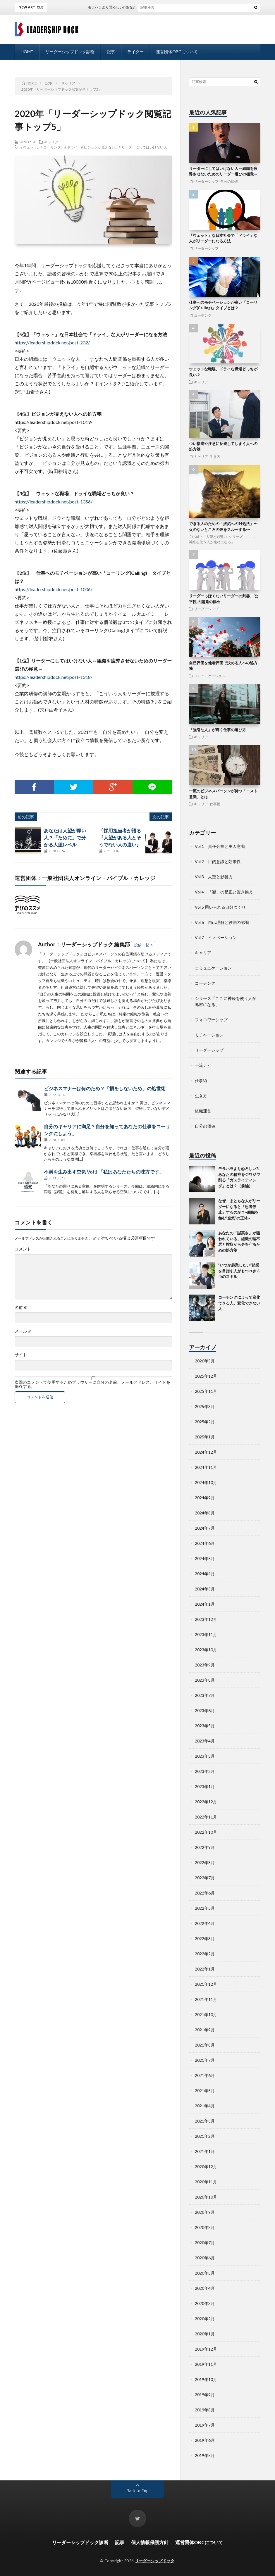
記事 (111, 51)
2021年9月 (205, 2029)
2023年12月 (206, 1619)
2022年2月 (205, 1953)
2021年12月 (206, 1984)
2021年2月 (205, 2136)
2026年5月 (205, 1360)
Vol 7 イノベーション (216, 937)
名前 (21, 1307)
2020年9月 (205, 2212)
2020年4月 (205, 2288)
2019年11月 (206, 2364)
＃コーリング (50, 147)
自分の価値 (229, 181)
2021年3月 (205, 2120)
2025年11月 (206, 1391)
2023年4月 (205, 1740)
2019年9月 (205, 2394)
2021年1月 (205, 2151)
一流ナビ (203, 1065)
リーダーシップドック (154, 2560)
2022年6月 (205, 1892)
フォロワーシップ (211, 1019)
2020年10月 (206, 2196)
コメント (23, 1249)
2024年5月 (205, 1558)
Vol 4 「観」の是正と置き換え (224, 891)
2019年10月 (206, 2379)
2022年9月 (205, 1847)
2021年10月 (206, 2014)
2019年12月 (206, 2348)
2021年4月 (205, 2105)
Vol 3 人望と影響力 (210, 536)
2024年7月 (205, 1528)
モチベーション (209, 1034)
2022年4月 (205, 1923)
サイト (21, 1355)
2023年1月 (205, 1786)
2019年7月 (205, 2425)
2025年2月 (205, 1421)
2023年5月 (205, 1725)
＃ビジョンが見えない (97, 147)
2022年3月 (205, 1938)
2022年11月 (206, 1816)
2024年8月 (205, 1512)
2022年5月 (205, 1908)
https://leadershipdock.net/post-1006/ (53, 589)
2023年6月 (205, 1710)
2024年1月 (205, 1604)
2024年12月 (206, 1452)
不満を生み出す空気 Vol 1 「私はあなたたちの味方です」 (104, 1171)
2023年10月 (206, 1649)
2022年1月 (205, 1968)
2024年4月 (205, 1573)
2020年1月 (205, 2333)
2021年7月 (205, 2060)
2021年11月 (206, 1999)
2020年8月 (205, 2227)
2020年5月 (205, 2272)
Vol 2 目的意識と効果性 (218, 861)
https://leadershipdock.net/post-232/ (52, 342)
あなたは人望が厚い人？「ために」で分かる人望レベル (65, 837)
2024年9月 (205, 1497)
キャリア (51, 142)
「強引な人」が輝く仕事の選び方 (217, 729)
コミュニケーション (210, 675)
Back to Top (138, 2490)
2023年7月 (205, 1695)
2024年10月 (206, 1482)
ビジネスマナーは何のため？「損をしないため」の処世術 (105, 1088)
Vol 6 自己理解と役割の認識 (222, 922)
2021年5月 (205, 2090)
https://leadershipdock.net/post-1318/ (53, 677)
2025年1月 (205, 1436)
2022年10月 (206, 1832)
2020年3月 (205, 2303)
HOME (27, 51)
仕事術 (215, 803)
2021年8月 (205, 2044)
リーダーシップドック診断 (69, 51)
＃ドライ (70, 147)
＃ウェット (28, 147)
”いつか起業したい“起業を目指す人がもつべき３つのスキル (239, 1271)
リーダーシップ (206, 181)
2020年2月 (205, 2318)
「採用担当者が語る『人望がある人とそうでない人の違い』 (120, 837)
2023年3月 (205, 1756)
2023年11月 (206, 1634)
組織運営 (203, 1110)
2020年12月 (206, 2166)
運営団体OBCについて (177, 51)
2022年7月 (205, 1877)
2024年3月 (205, 1588)
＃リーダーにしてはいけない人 (142, 147)
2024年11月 (206, 1467)
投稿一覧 (141, 945)
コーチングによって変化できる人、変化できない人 (239, 1303)
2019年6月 (205, 2440)
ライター (135, 51)
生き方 (215, 456)
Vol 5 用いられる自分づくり (220, 907)
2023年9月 (205, 1664)
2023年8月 (205, 1680)
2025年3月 (205, 1406)
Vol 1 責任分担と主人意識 (220, 846)
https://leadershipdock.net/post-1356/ (56, 501)
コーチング (203, 315)
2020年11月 (206, 2181)
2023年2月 (205, 1771)
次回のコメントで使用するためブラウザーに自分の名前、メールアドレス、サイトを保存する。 (92, 1384)
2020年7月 (205, 2242)
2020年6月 (205, 2257)
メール (23, 1331)
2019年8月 (205, 2409)
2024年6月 (205, 1543)
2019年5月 (205, 2455)
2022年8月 (205, 1862)
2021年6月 (205, 2075)
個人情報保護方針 (150, 2542)
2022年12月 (206, 1801)
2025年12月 (206, 1376)
